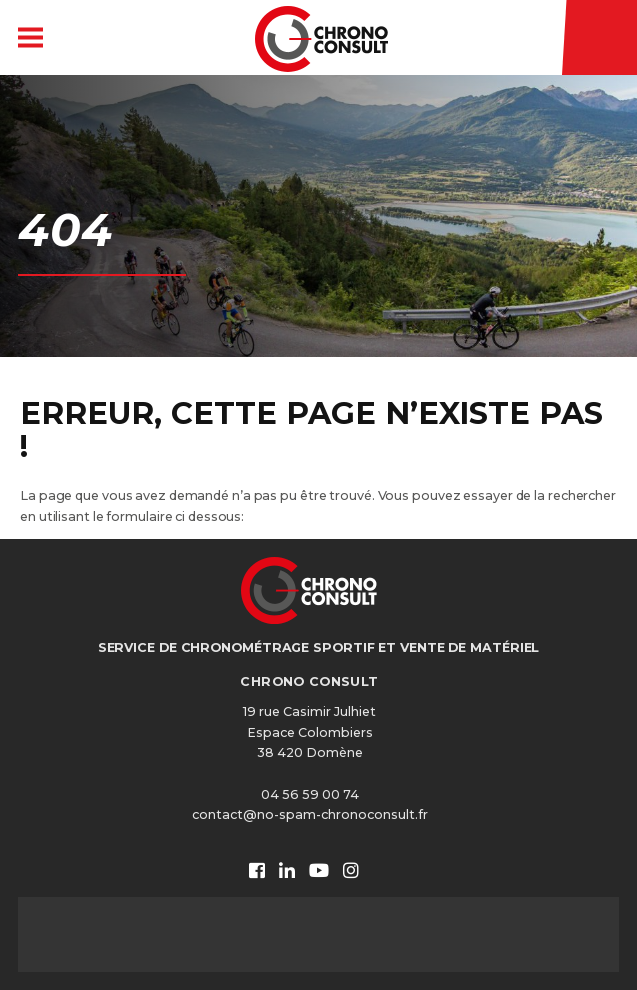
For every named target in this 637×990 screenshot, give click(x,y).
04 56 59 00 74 (310, 794)
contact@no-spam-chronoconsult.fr (310, 814)
